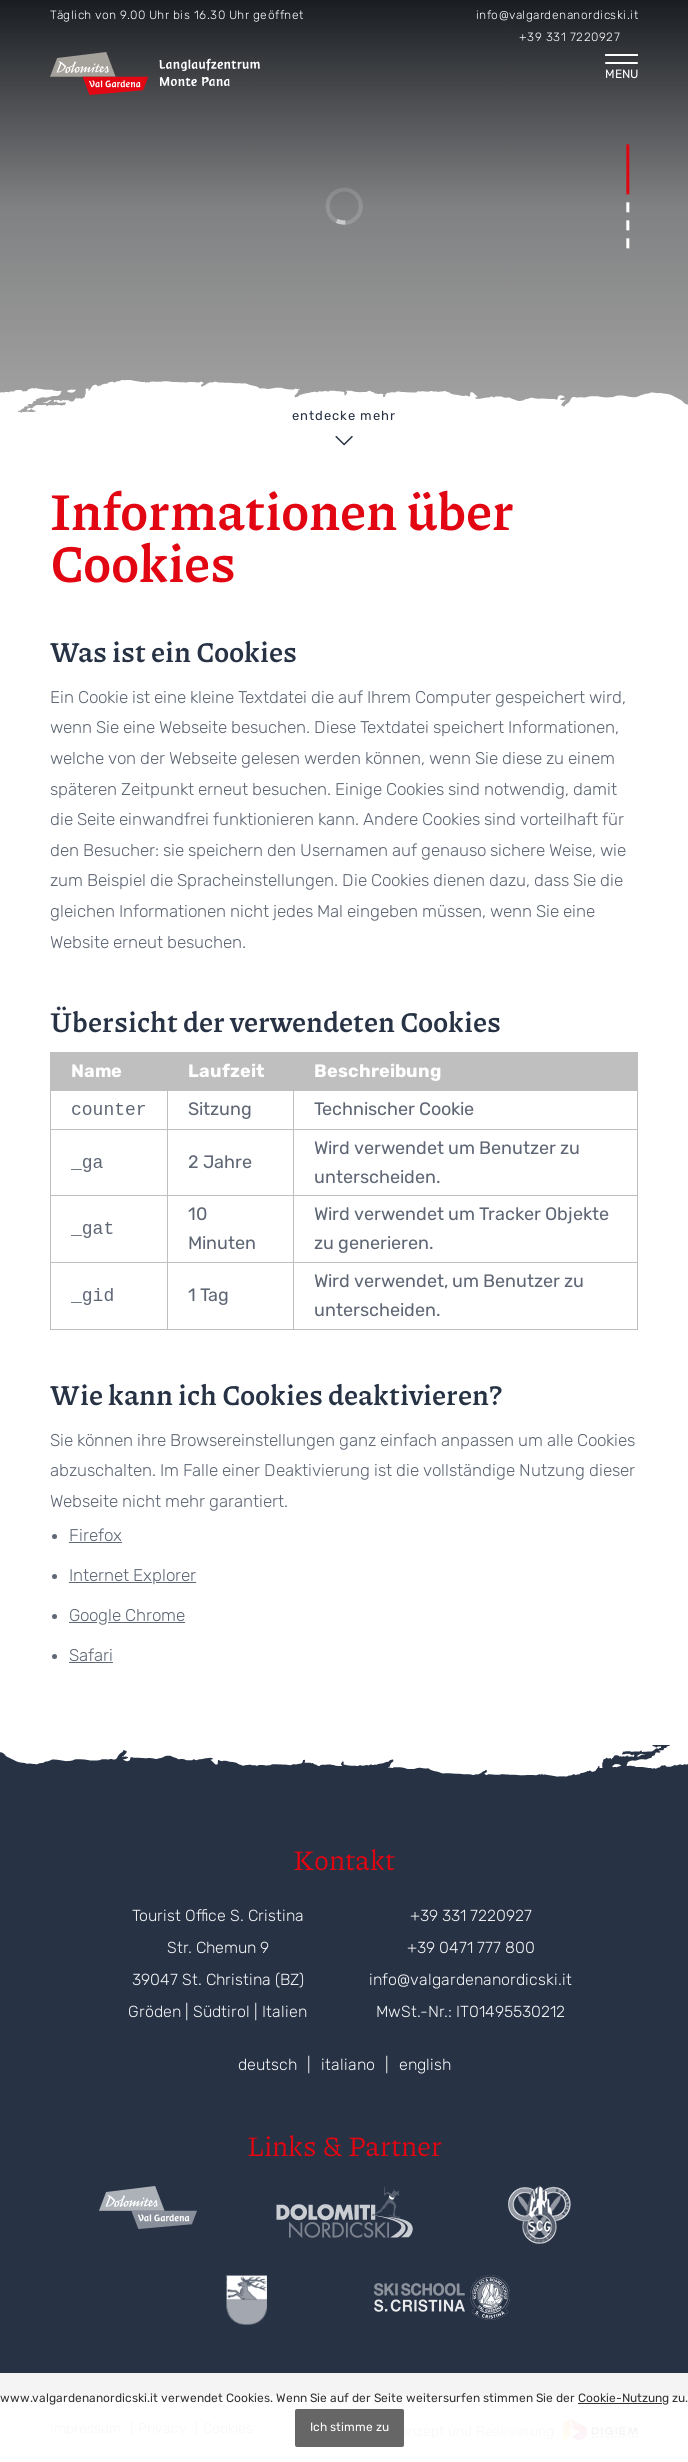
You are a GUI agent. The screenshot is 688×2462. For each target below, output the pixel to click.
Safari (91, 1655)
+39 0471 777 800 (471, 1947)
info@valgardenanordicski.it (557, 15)
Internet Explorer (132, 1575)
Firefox (95, 1535)
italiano (348, 2064)
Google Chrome (127, 1615)
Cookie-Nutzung (623, 2398)
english (425, 2064)
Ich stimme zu (349, 2427)
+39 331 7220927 (570, 37)
